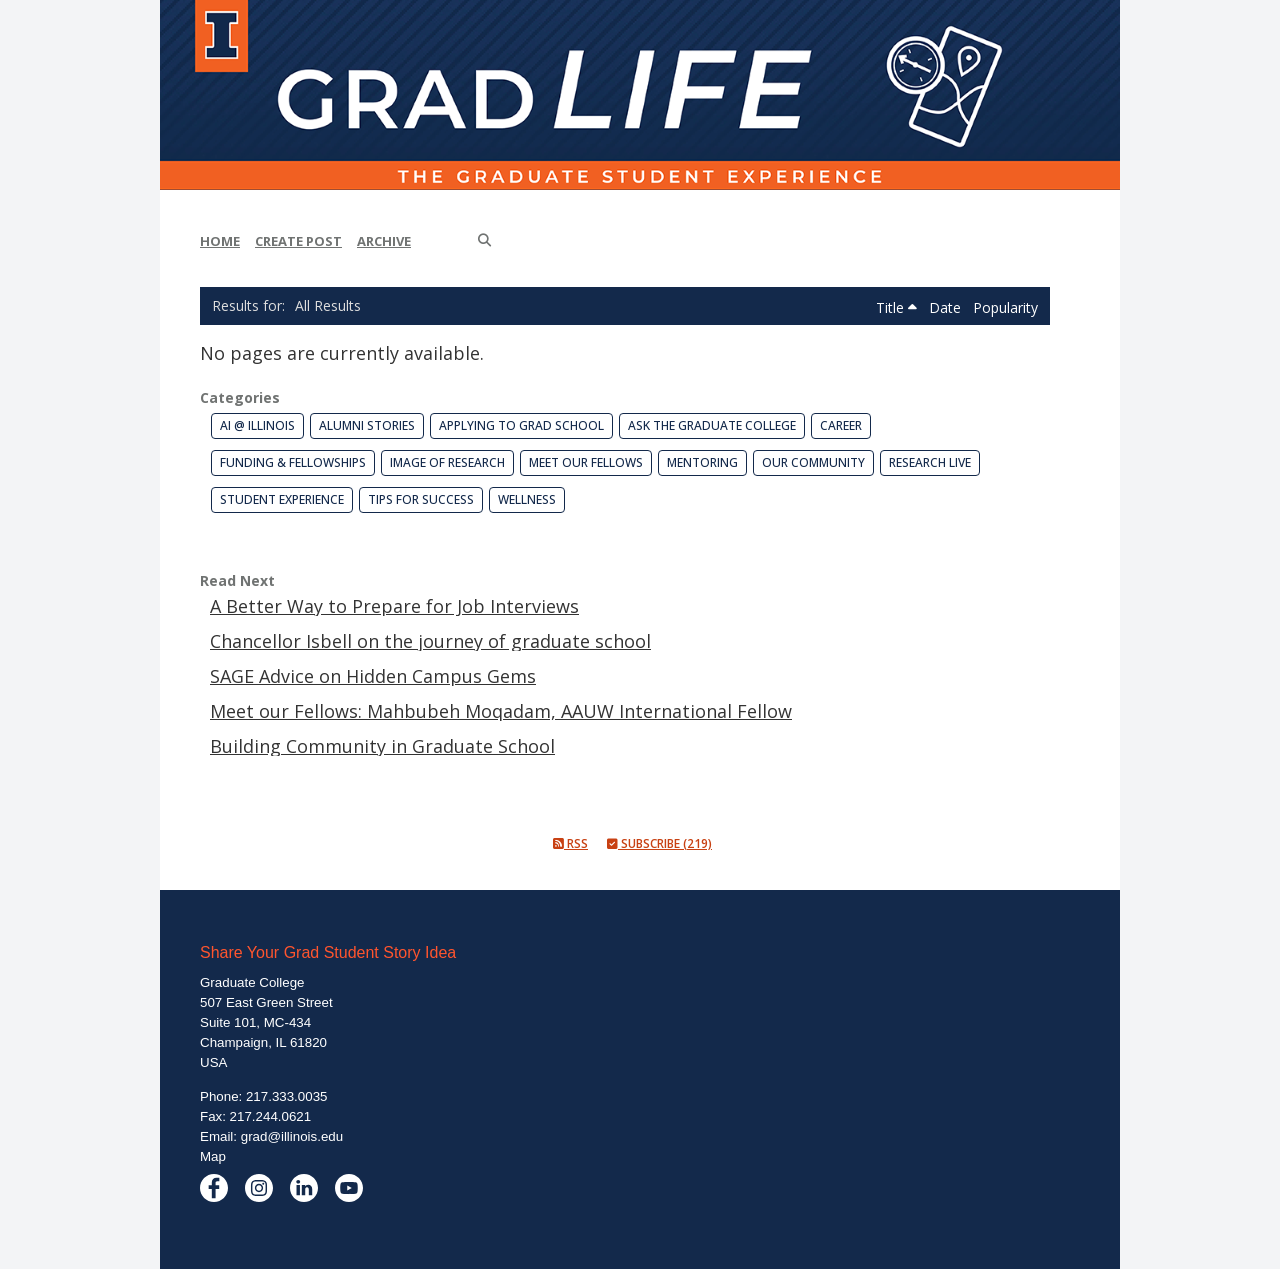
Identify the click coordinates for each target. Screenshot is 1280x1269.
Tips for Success (421, 499)
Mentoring (702, 462)
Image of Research (447, 462)
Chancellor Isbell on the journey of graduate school (430, 641)
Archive (384, 241)
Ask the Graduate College (712, 425)
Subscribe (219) (659, 843)
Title (896, 307)
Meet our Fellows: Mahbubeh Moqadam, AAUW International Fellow (501, 711)
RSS (570, 843)
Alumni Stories (367, 425)
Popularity (1005, 307)
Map (213, 1156)
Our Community (813, 462)
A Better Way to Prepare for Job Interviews (394, 606)
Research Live (930, 462)
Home (220, 241)
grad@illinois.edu (292, 1136)
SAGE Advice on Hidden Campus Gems (373, 676)
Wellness (527, 499)
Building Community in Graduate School (382, 746)
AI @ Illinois (257, 425)
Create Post (298, 241)
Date (947, 307)
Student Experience (282, 499)
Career (841, 425)
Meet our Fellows (586, 462)
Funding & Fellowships (293, 462)
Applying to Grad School (521, 425)
